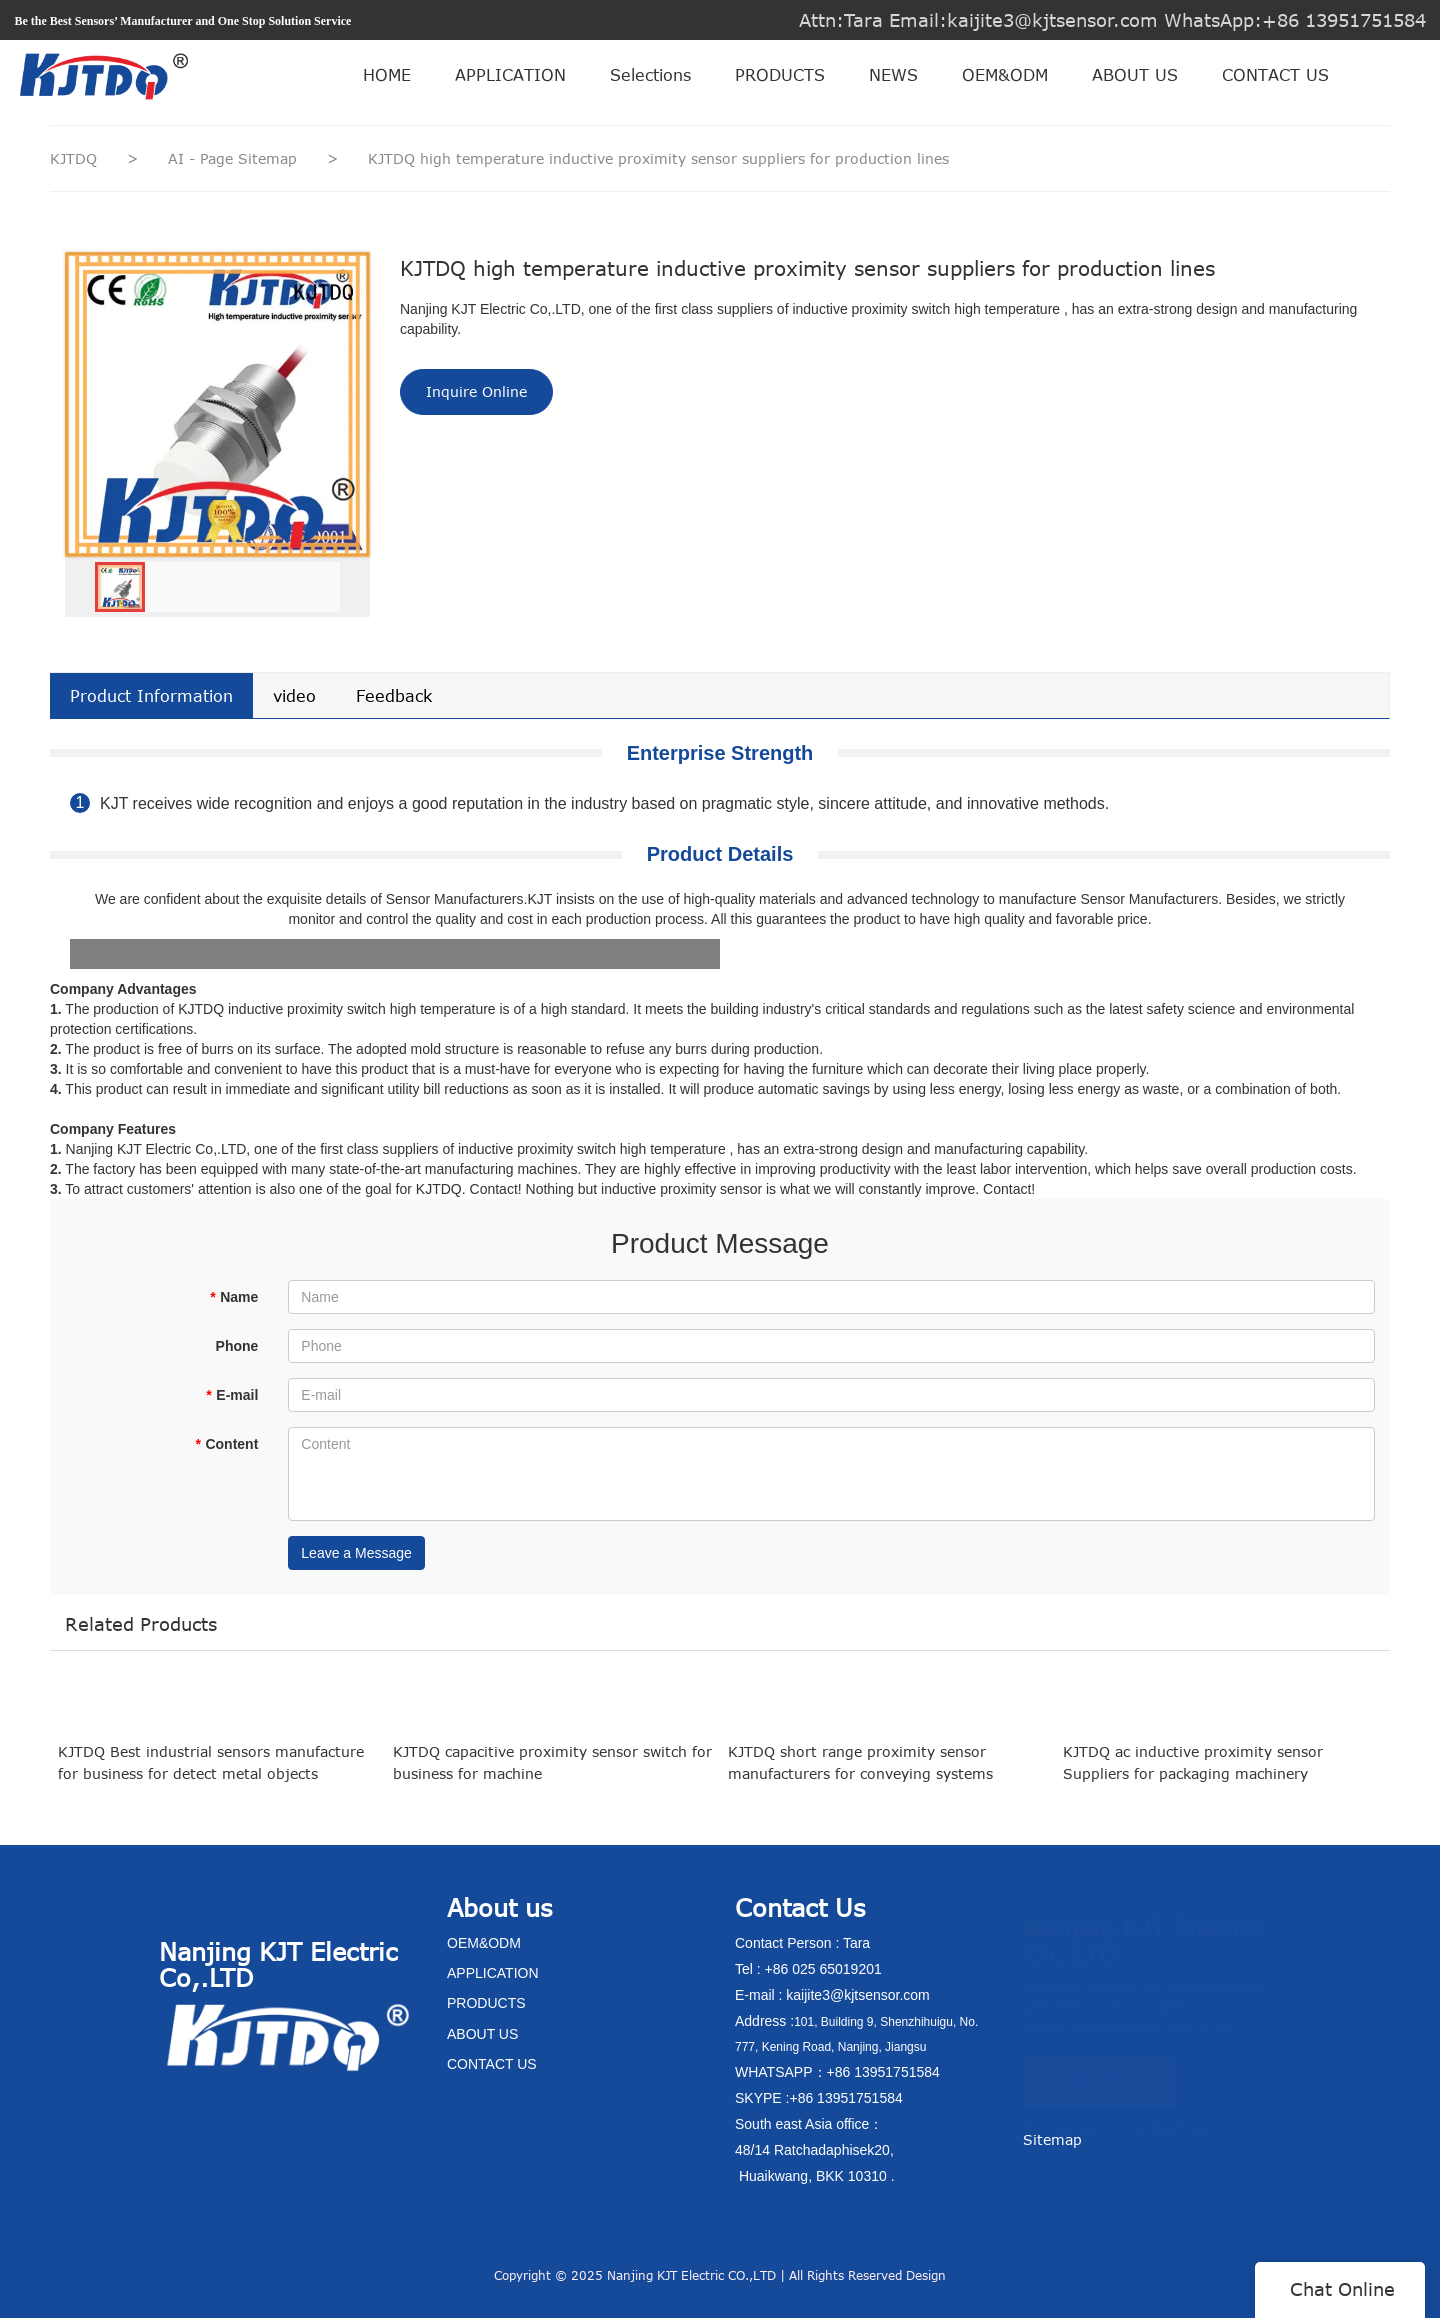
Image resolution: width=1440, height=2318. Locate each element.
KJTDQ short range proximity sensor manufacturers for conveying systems (860, 1781)
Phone (237, 1346)
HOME (387, 75)
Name (234, 1297)
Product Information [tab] (151, 696)
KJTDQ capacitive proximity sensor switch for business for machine (552, 1781)
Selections (650, 75)
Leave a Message (356, 1553)
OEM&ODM (1005, 75)
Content (226, 1444)
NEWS (893, 75)
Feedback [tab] (394, 696)
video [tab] (294, 696)
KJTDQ (73, 158)
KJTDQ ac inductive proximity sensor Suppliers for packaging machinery (1193, 1781)
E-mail (232, 1395)
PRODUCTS (780, 75)
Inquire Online (476, 391)
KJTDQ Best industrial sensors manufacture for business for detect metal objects (211, 1781)
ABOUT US (1135, 75)
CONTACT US (1275, 75)
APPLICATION (510, 75)
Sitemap (1052, 2139)
